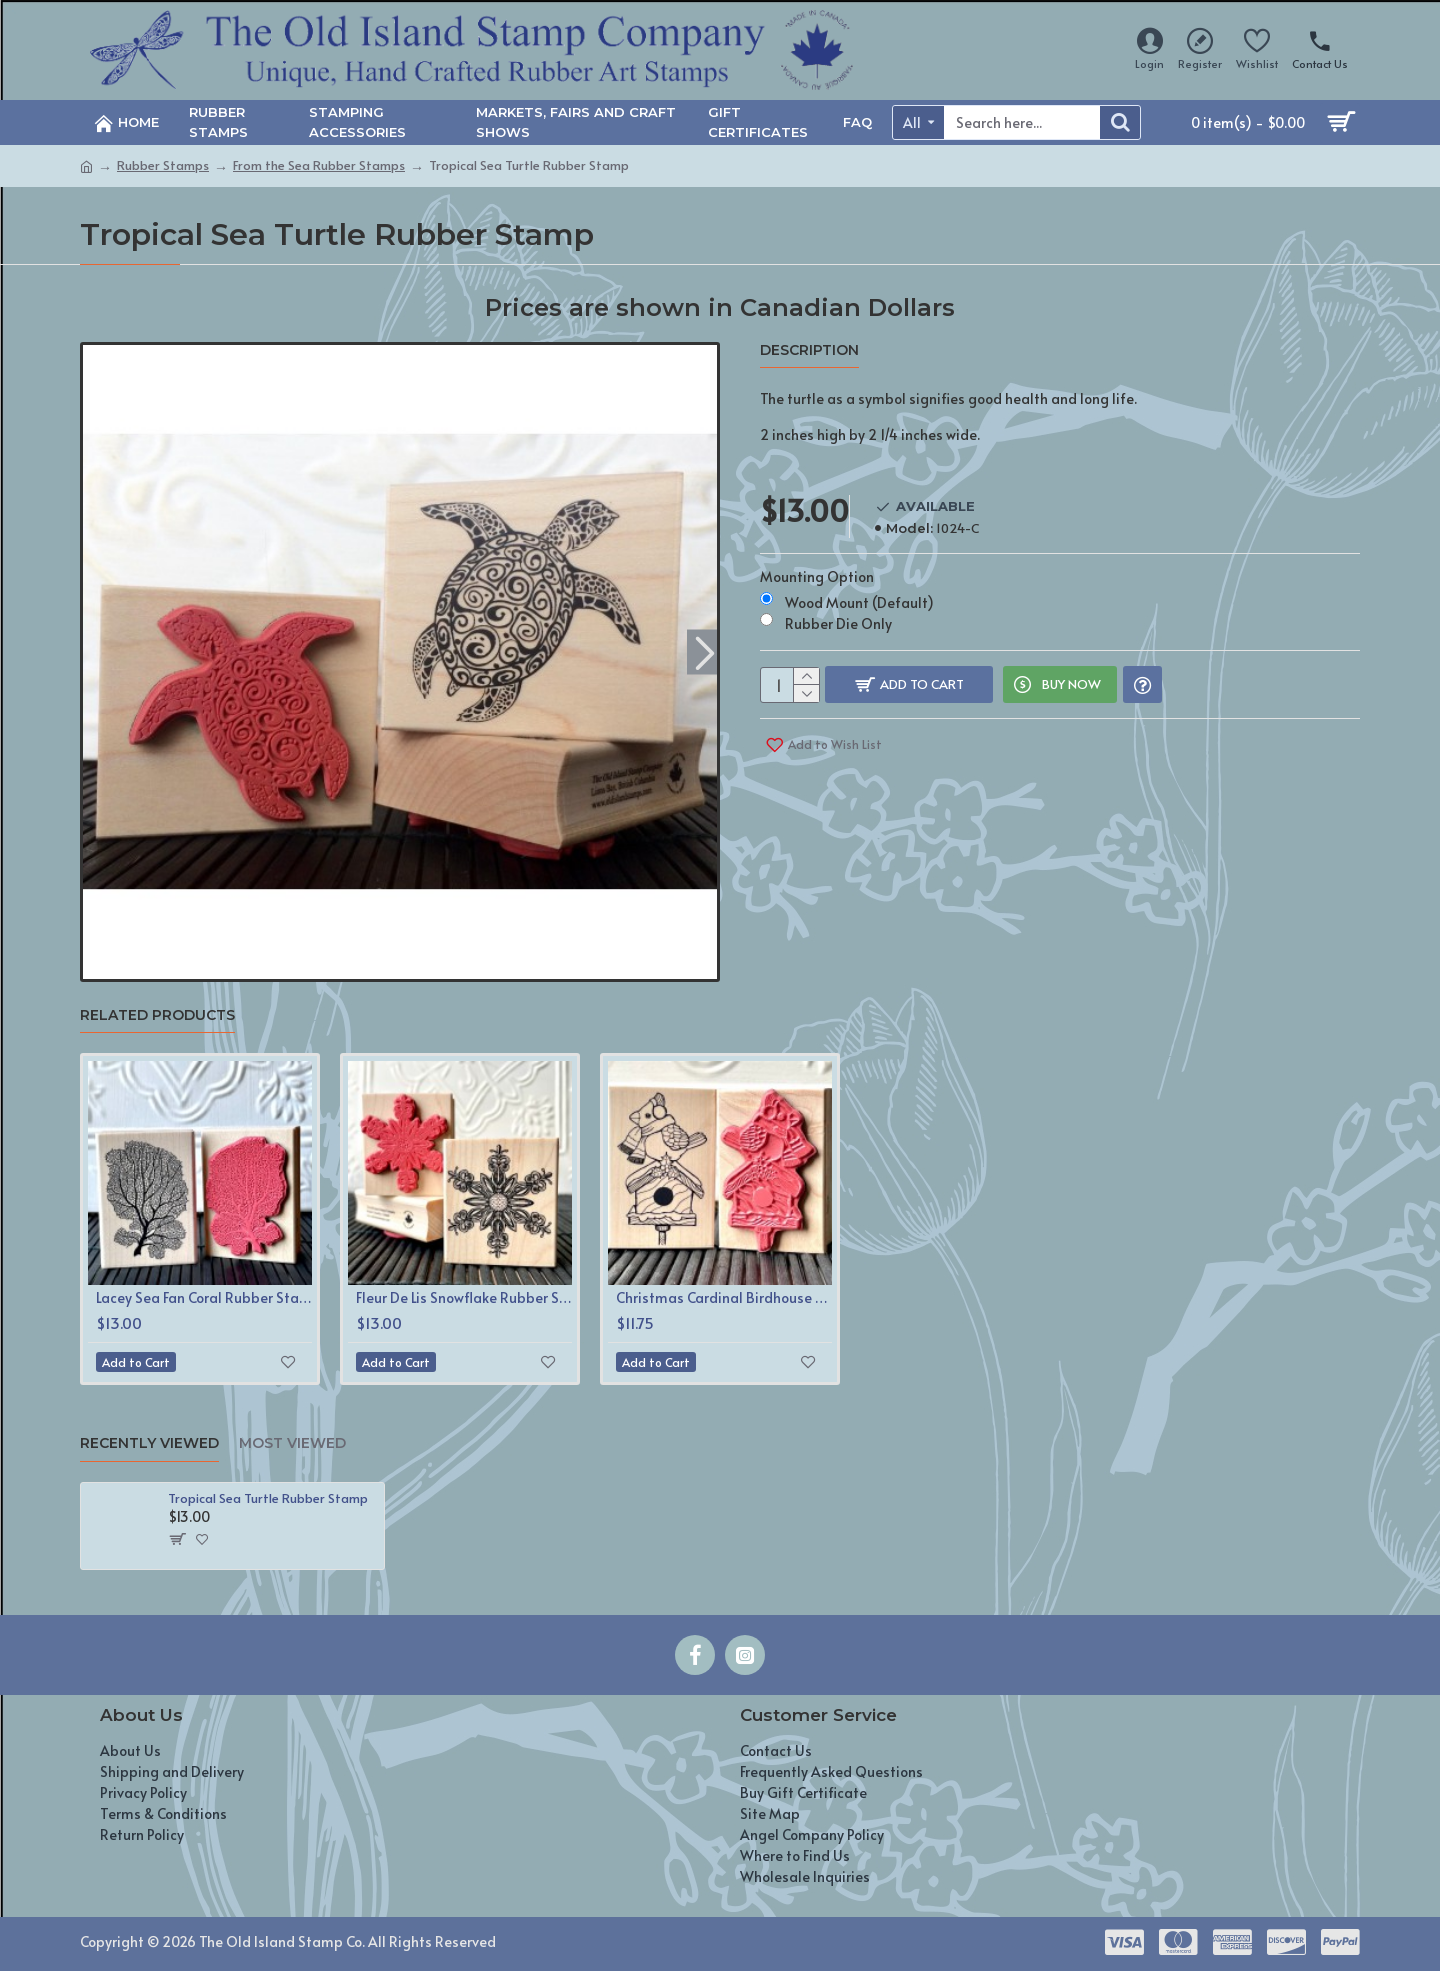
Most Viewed (292, 1443)
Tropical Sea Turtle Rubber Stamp (268, 1498)
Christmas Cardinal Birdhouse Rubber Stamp (724, 1298)
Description (809, 350)
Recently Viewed (149, 1443)
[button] (704, 651)
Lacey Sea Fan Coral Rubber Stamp (204, 1298)
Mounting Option (817, 557)
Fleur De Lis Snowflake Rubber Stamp (464, 1298)
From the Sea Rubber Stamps (319, 165)
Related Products (157, 1015)
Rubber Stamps (163, 165)
